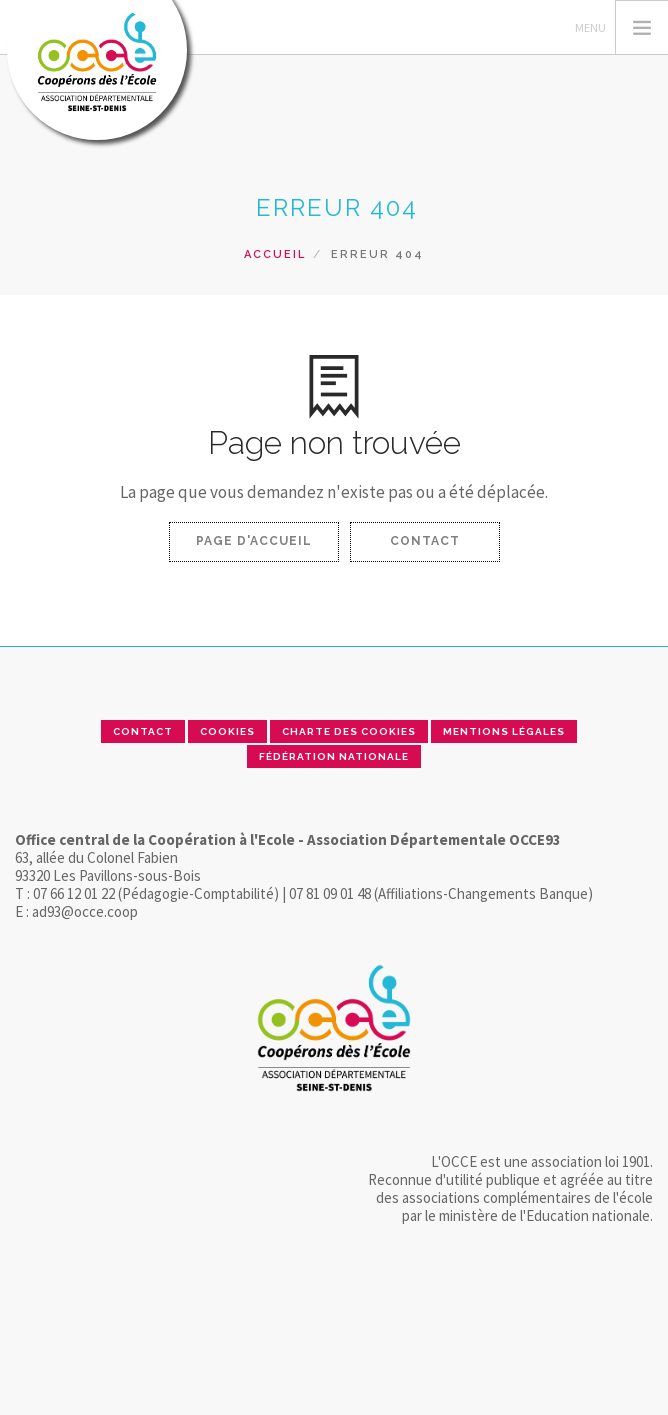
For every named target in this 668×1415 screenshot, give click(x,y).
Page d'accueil (254, 541)
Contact (425, 541)
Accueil (275, 254)
